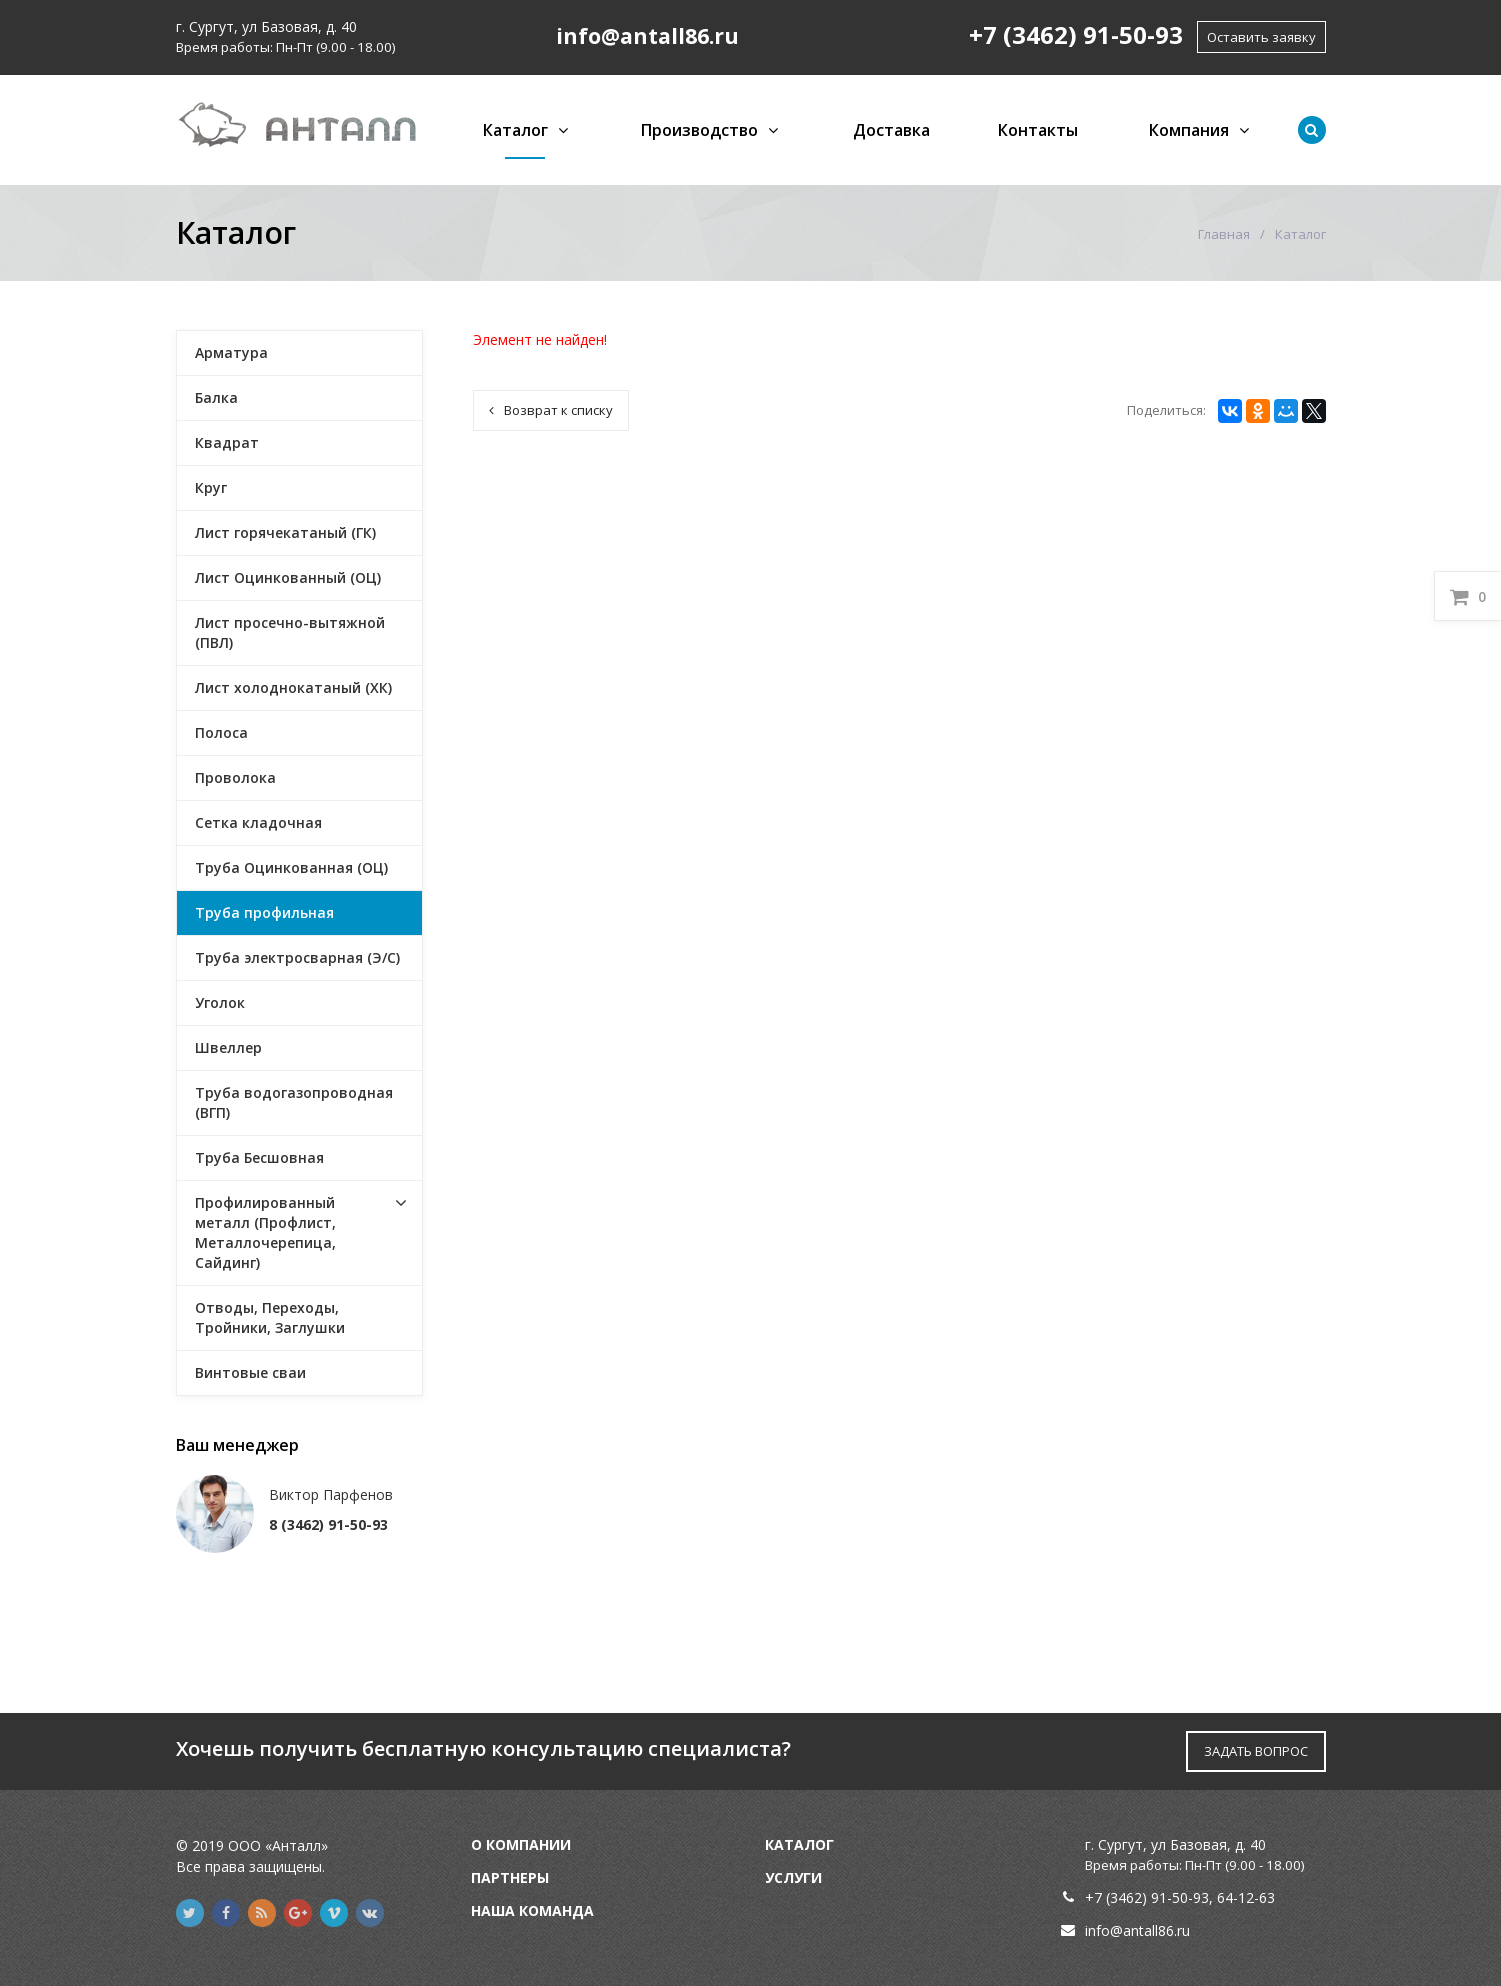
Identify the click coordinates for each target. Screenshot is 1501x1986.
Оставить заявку (1261, 37)
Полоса (221, 732)
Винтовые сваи (250, 1372)
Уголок (220, 1002)
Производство (699, 130)
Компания (1189, 130)
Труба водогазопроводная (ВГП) (294, 1102)
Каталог (515, 130)
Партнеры (510, 1877)
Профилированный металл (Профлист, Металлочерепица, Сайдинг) (265, 1232)
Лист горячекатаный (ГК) (285, 532)
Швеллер (228, 1047)
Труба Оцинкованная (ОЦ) (291, 867)
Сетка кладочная (258, 822)
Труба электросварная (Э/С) (297, 957)
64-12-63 (1246, 1897)
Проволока (235, 777)
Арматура (231, 352)
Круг (211, 487)
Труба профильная (264, 912)
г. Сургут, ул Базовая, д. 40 (266, 26)
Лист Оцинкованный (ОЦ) (288, 577)
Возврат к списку (551, 410)
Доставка (891, 130)
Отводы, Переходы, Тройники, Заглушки (270, 1317)
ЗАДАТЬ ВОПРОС (1256, 1751)
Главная (1224, 234)
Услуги (793, 1877)
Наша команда (532, 1910)
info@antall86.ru (1137, 1930)
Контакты (1038, 130)
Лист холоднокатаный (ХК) (293, 687)
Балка (216, 397)
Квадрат (227, 442)
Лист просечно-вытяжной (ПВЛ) (290, 632)
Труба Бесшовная (259, 1157)
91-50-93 (1180, 1897)
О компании (521, 1844)
